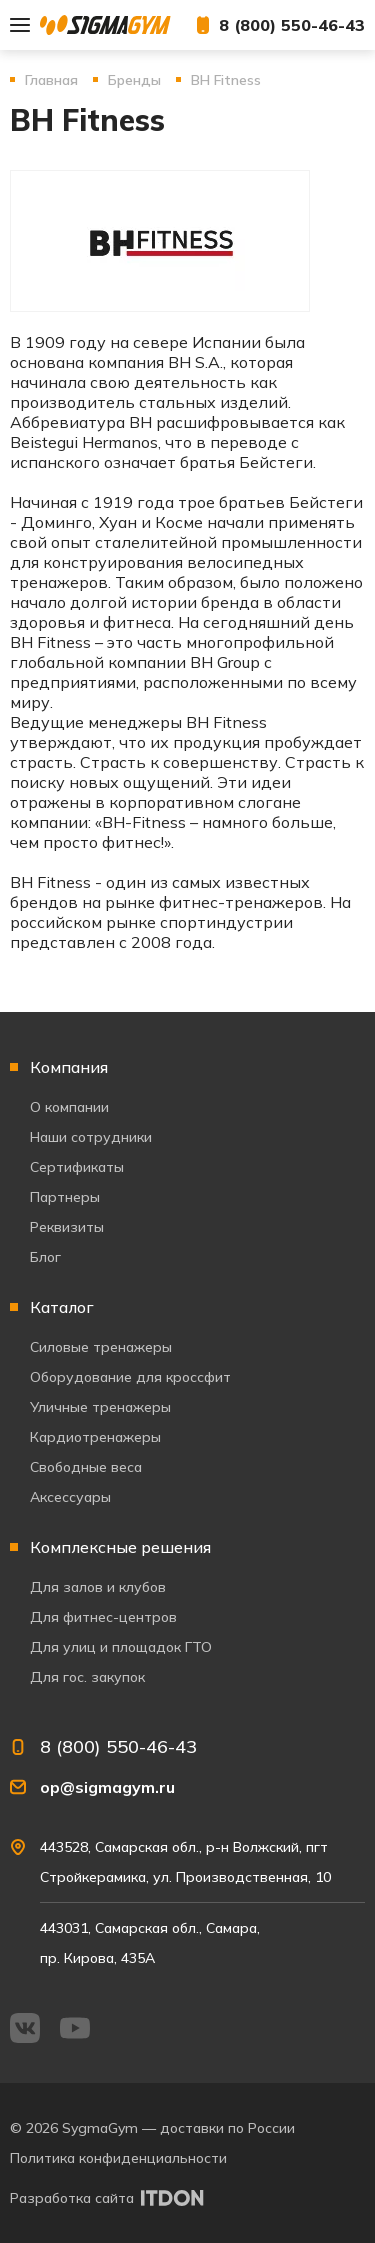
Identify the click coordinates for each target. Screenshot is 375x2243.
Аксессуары (70, 1497)
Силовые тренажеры (101, 1347)
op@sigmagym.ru (107, 1787)
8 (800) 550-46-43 (292, 25)
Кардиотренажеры (95, 1437)
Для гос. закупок (87, 1677)
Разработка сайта (72, 2198)
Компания (69, 1067)
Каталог (62, 1307)
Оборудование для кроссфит (130, 1377)
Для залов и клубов (98, 1587)
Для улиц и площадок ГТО (121, 1647)
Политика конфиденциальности (118, 2158)
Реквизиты (67, 1227)
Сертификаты (77, 1167)
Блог (45, 1257)
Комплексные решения (120, 1547)
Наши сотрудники (91, 1137)
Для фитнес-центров (103, 1617)
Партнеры (65, 1197)
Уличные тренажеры (100, 1407)
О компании (69, 1107)
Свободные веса (86, 1467)
